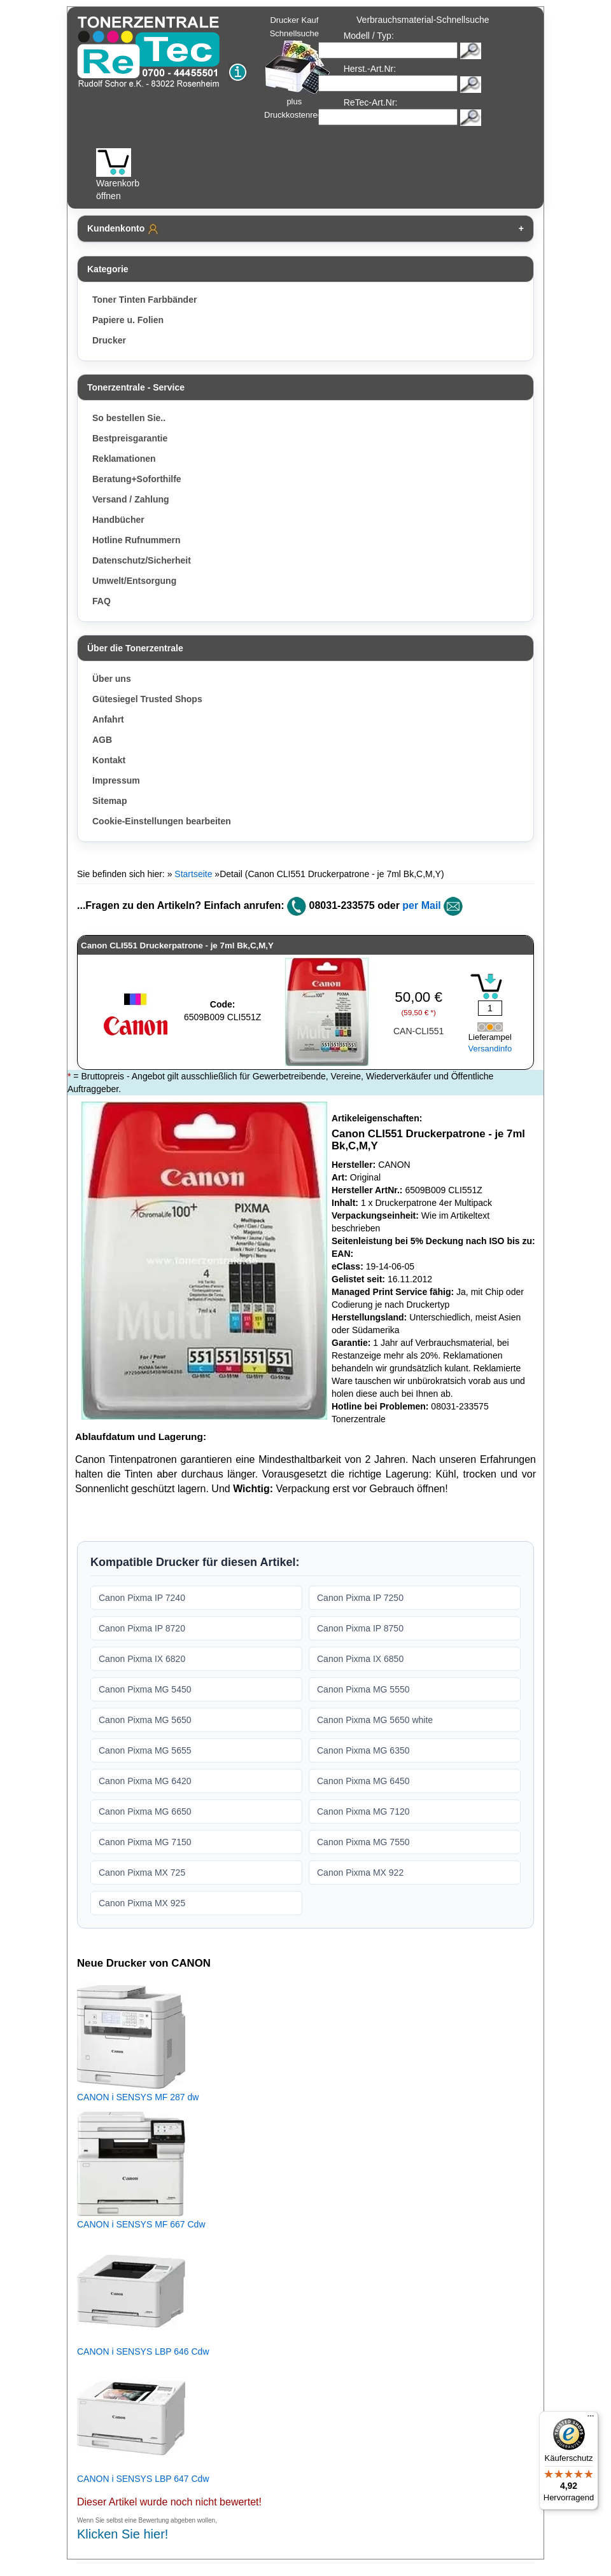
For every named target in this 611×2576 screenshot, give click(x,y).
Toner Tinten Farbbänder (144, 299)
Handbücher (118, 520)
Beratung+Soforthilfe (136, 479)
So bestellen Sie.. (128, 418)
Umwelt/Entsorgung (134, 581)
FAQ (101, 601)
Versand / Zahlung (130, 499)
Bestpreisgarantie (129, 438)
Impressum (116, 780)
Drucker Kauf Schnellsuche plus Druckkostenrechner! (302, 67)
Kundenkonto (123, 229)
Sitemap (109, 801)
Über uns (111, 679)
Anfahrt (108, 719)
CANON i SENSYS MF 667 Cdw (141, 2224)
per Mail (421, 905)
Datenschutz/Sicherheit (141, 560)
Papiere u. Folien (128, 320)
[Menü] (590, 2419)
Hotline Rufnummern (136, 540)
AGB (102, 740)
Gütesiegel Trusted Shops (147, 699)
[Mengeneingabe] (490, 1008)
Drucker (109, 340)
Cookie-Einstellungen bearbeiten (161, 821)
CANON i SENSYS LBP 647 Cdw (143, 2479)
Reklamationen (124, 459)
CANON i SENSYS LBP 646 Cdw (143, 2351)
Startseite (193, 874)
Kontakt (108, 760)
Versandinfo (490, 1048)
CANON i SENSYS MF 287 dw (138, 2097)
